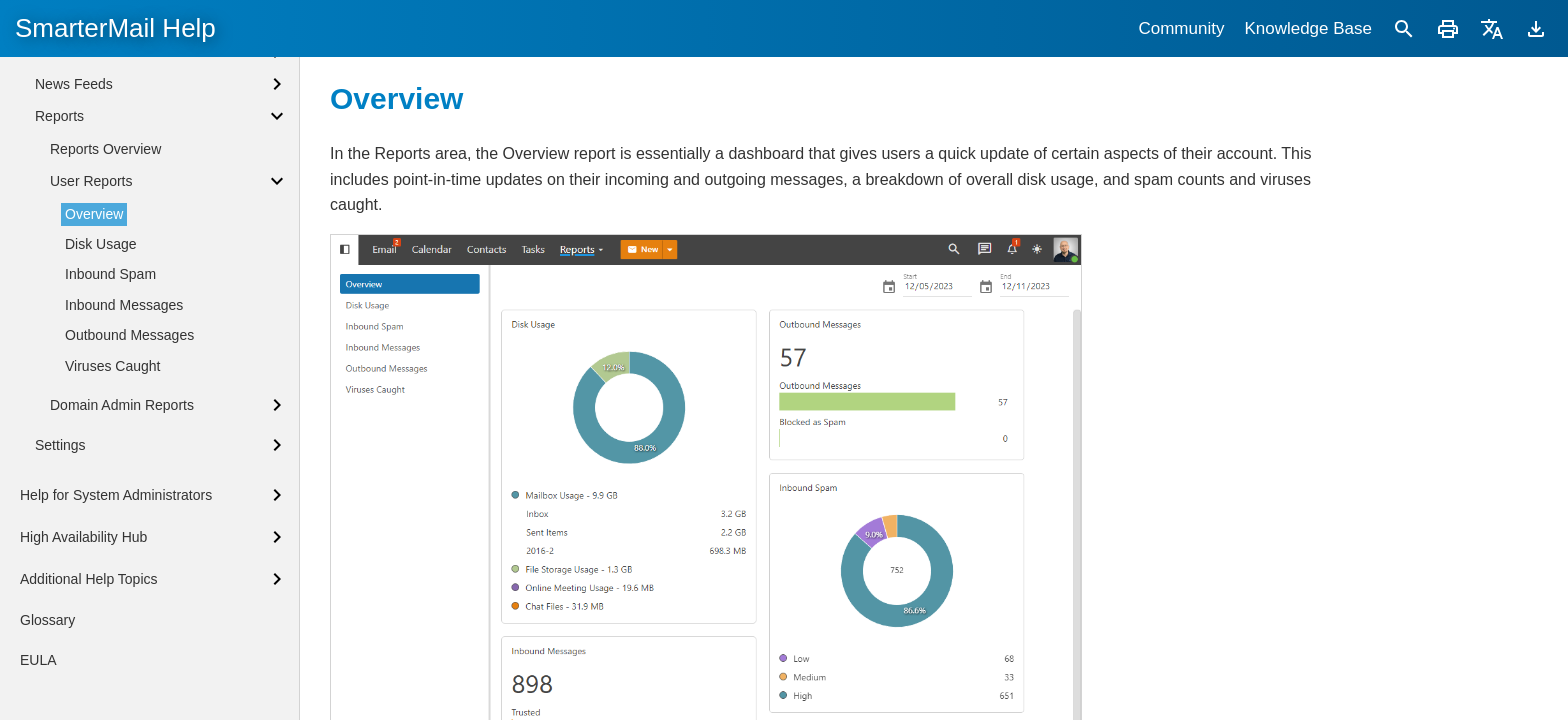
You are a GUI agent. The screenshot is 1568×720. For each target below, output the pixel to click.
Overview (94, 388)
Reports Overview (105, 323)
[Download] (1536, 28)
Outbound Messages (129, 509)
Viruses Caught (112, 540)
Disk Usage (101, 418)
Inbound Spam (110, 448)
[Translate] (1492, 28)
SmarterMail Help (115, 28)
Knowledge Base (1308, 28)
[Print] (1448, 28)
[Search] (1404, 28)
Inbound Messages (124, 479)
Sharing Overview (90, 65)
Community (1181, 28)
